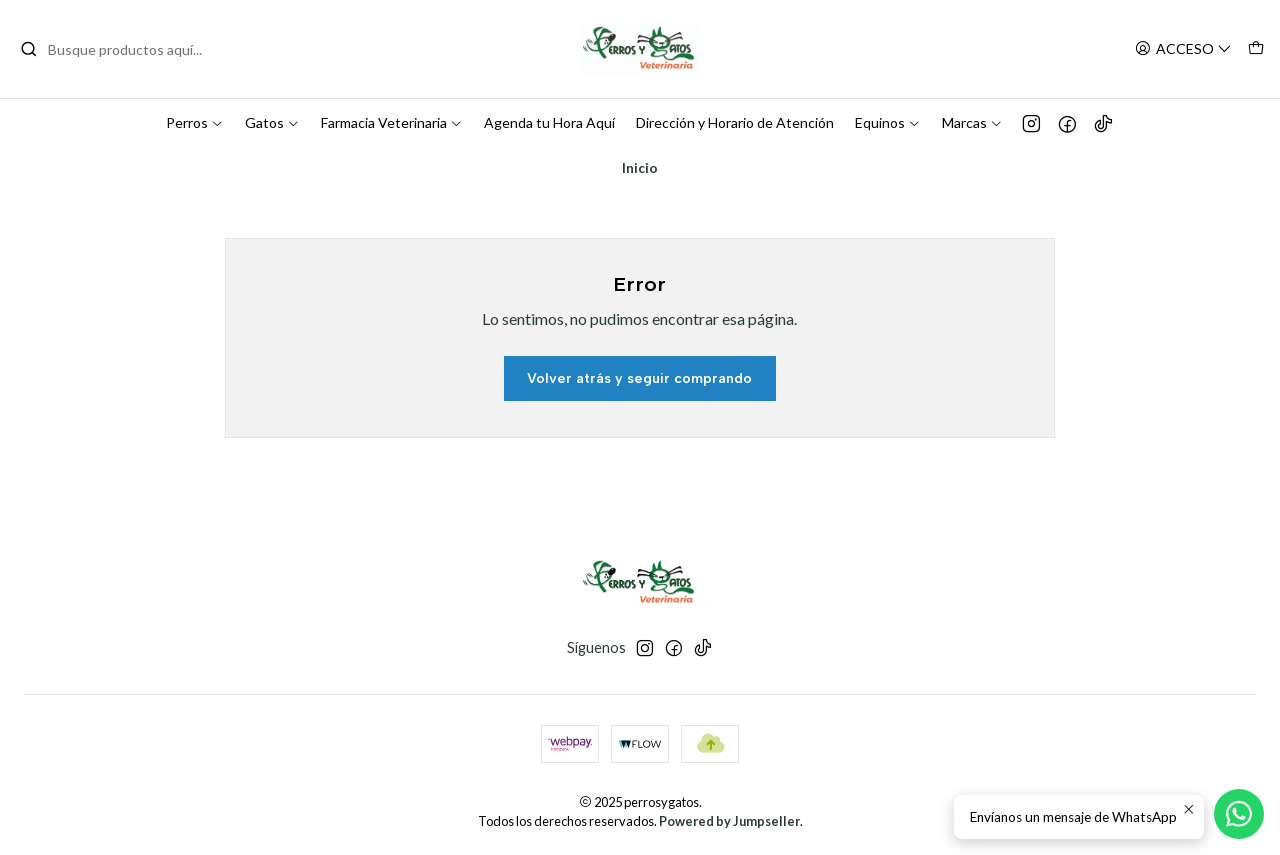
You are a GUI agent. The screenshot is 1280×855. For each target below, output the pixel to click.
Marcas (972, 122)
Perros (195, 122)
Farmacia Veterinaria (392, 122)
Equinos (888, 122)
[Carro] (1256, 49)
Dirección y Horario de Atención (735, 122)
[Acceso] (1183, 49)
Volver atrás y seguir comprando (639, 378)
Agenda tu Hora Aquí (549, 122)
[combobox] (122, 49)
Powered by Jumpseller (729, 821)
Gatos (272, 122)
